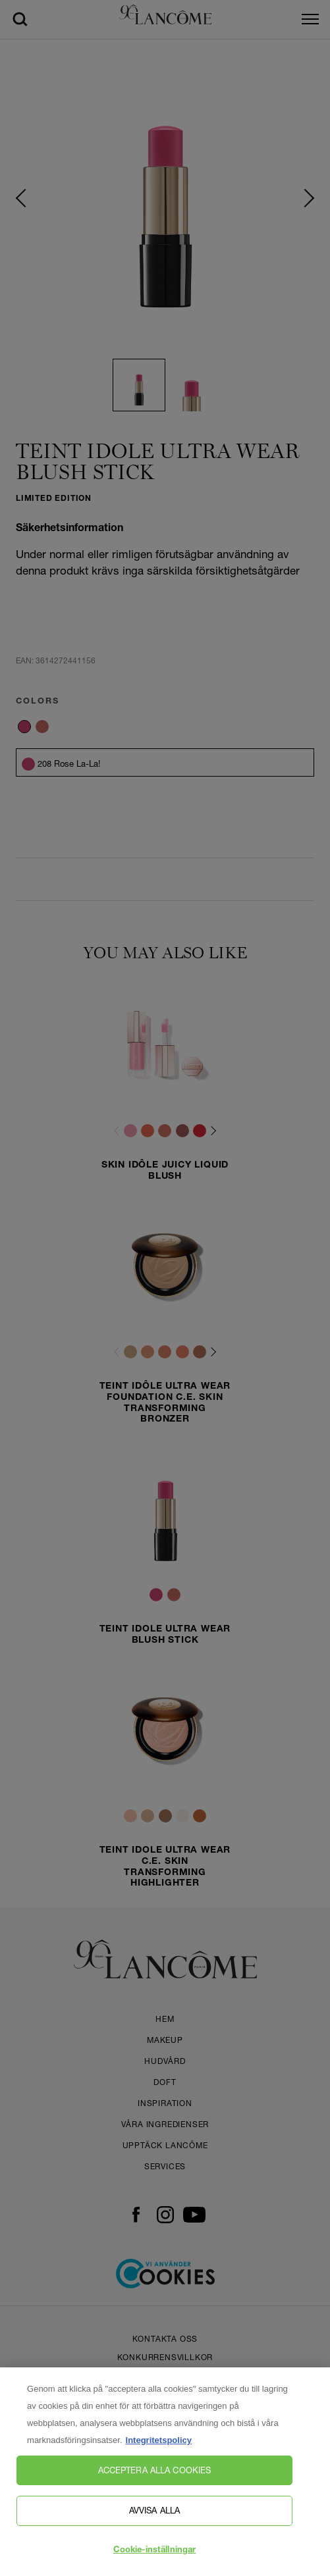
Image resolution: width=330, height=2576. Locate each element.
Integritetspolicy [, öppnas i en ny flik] (159, 2453)
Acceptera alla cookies (154, 2482)
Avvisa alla (154, 2522)
